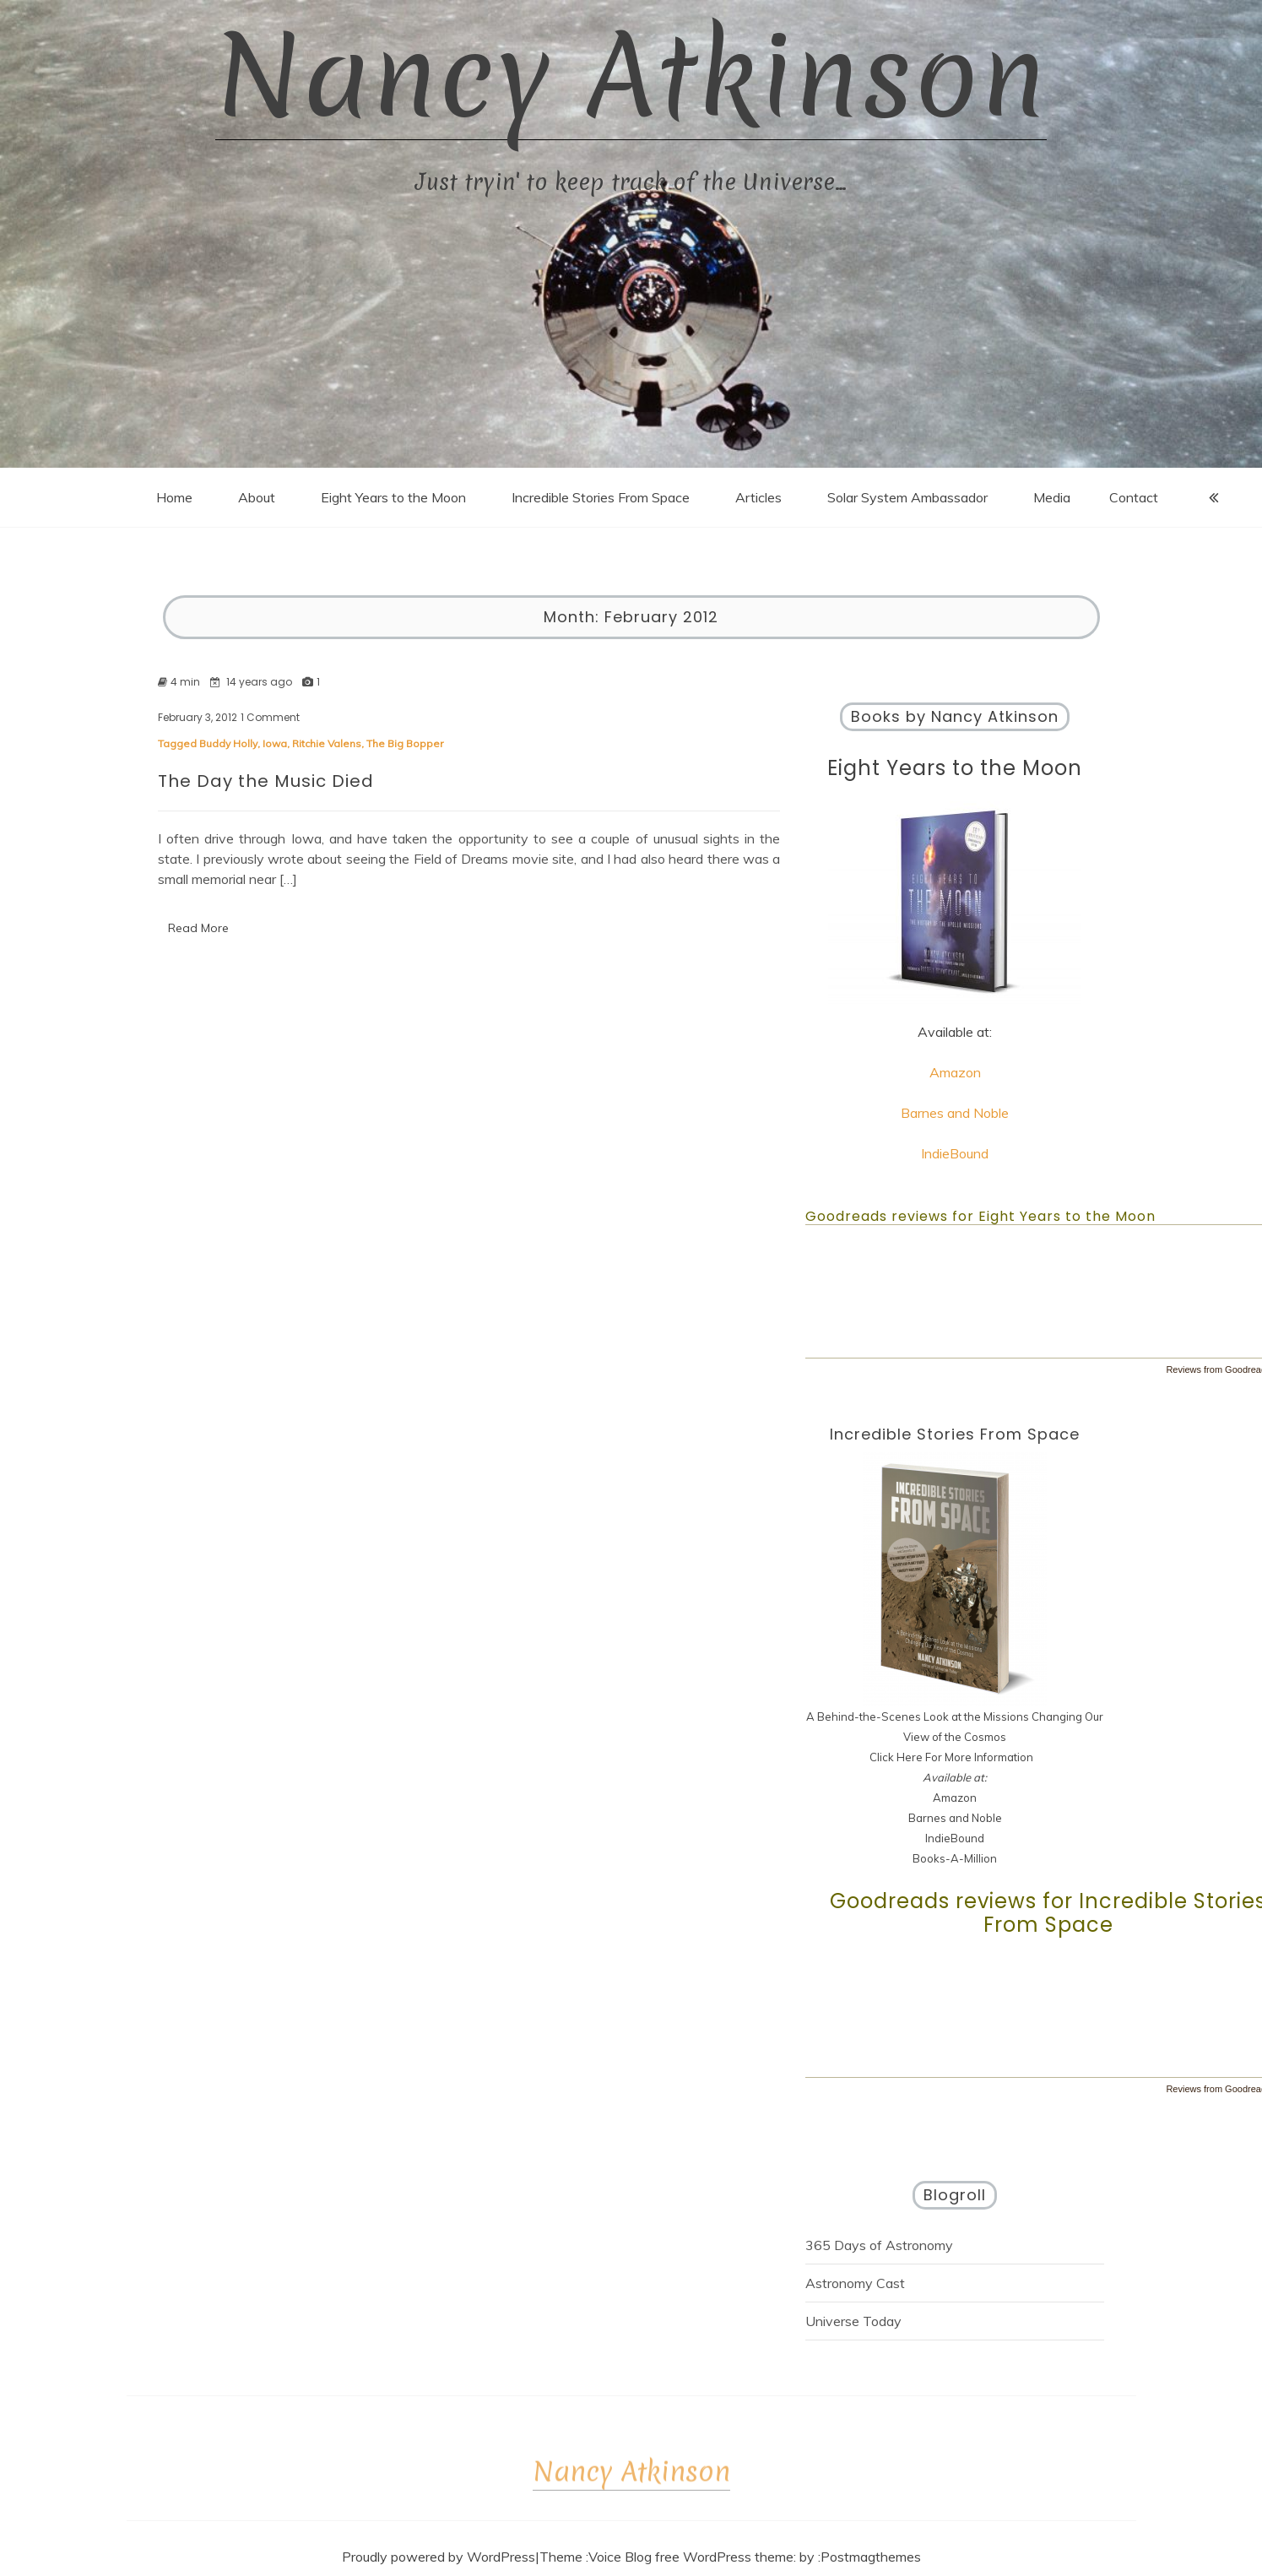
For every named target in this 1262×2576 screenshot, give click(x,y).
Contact (1133, 497)
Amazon (955, 1072)
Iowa (275, 743)
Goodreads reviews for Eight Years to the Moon (980, 1216)
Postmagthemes (871, 2556)
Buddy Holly (228, 743)
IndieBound (954, 1153)
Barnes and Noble (955, 1112)
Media (1051, 497)
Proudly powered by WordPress (438, 2556)
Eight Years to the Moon (393, 497)
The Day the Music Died (266, 781)
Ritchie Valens (326, 743)
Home (174, 497)
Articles (758, 497)
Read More (198, 927)
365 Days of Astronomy (879, 2245)
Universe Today (853, 2321)
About (256, 497)
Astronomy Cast (855, 2283)
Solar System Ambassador (907, 497)
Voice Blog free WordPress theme (690, 2556)
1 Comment (270, 717)
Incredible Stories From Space (601, 497)
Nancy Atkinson (631, 76)
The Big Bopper (404, 743)
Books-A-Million (955, 1858)
